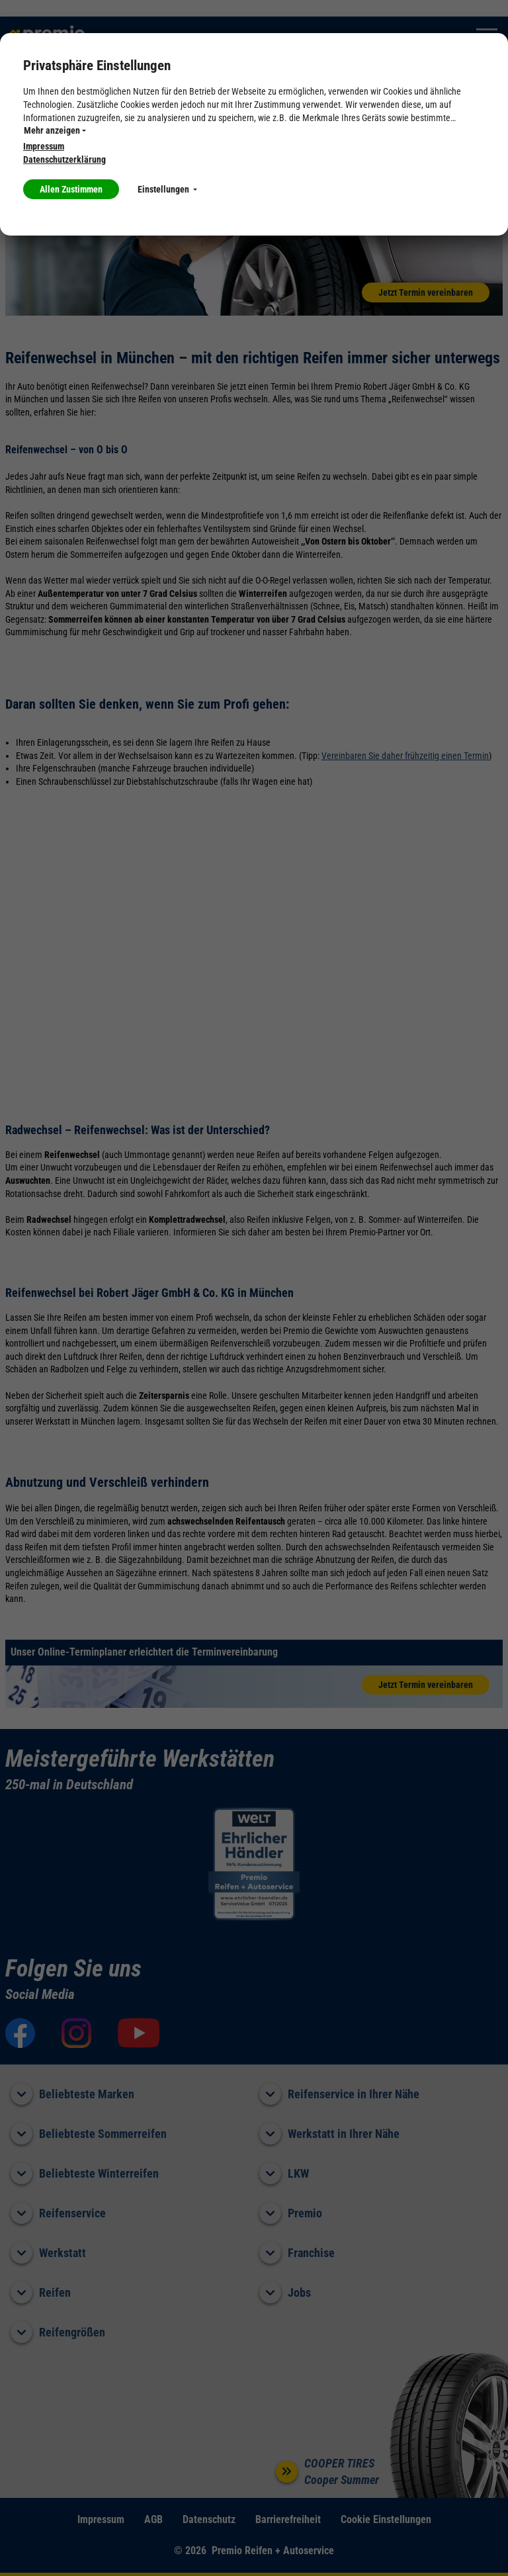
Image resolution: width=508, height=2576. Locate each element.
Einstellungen (167, 189)
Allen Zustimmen (71, 189)
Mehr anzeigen (55, 130)
